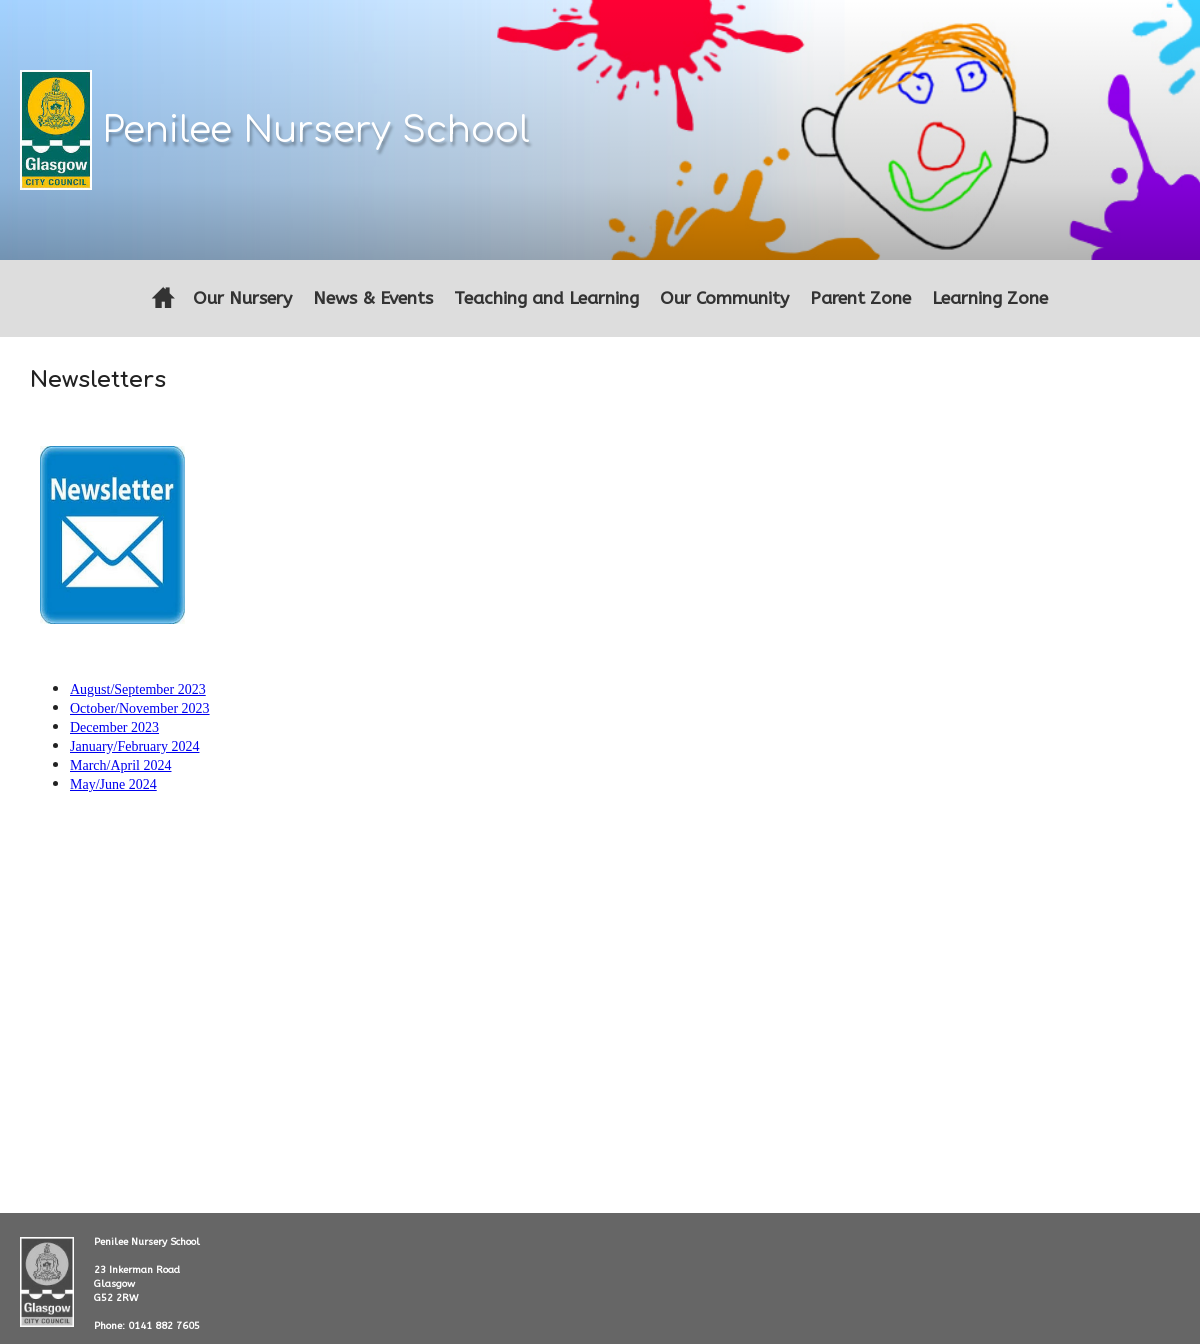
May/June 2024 (113, 784)
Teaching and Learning (546, 298)
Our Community (724, 298)
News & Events (373, 298)
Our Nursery (242, 298)
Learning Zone (990, 298)
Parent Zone (860, 298)
